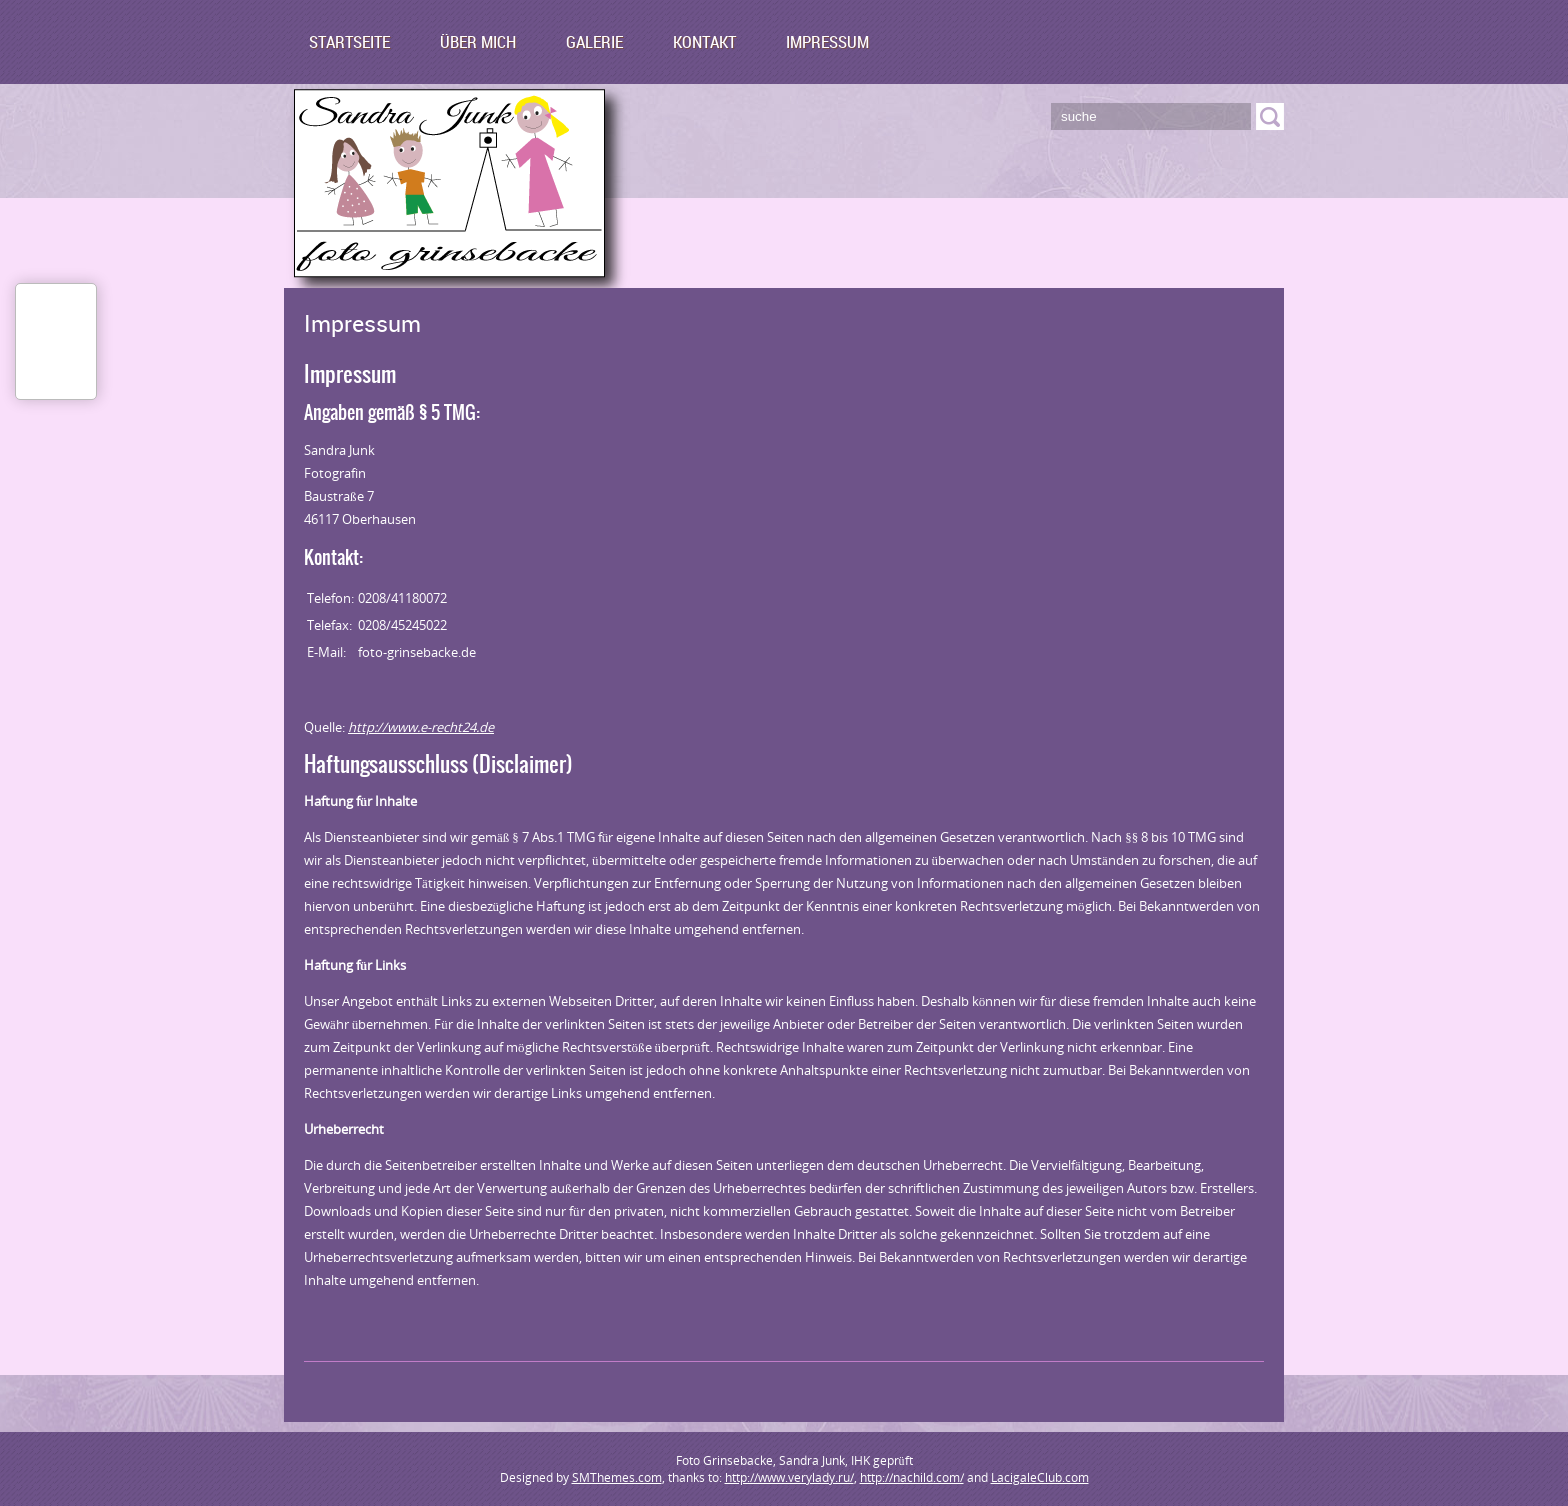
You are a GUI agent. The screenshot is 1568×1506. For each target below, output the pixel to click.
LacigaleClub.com (1040, 1477)
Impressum (827, 41)
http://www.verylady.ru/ (789, 1477)
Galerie (594, 41)
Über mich (478, 41)
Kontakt (704, 41)
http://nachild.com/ (912, 1477)
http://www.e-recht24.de (421, 727)
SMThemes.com (617, 1477)
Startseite (349, 41)
